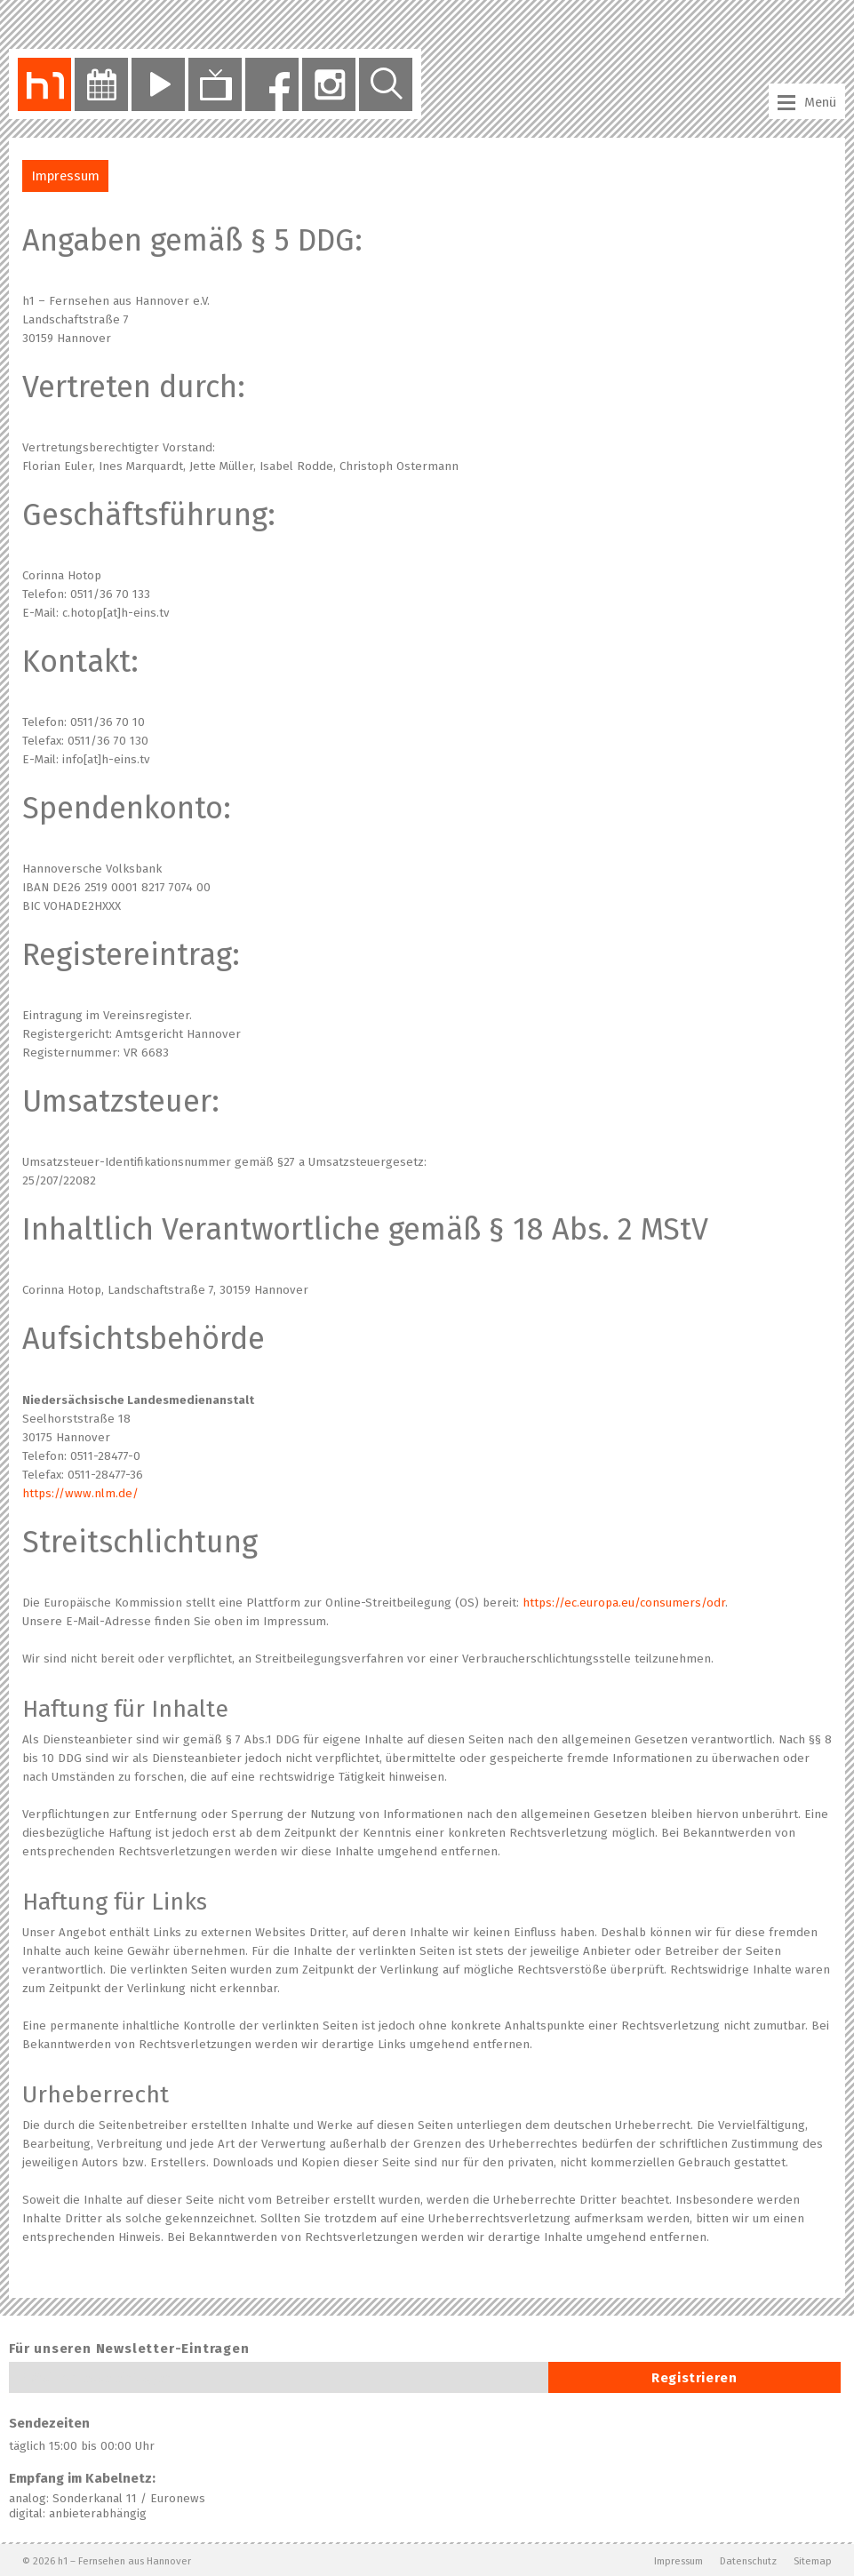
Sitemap (813, 2561)
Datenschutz (748, 2561)
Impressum (678, 2561)
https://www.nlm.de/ (80, 1494)
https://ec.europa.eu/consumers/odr (624, 1603)
